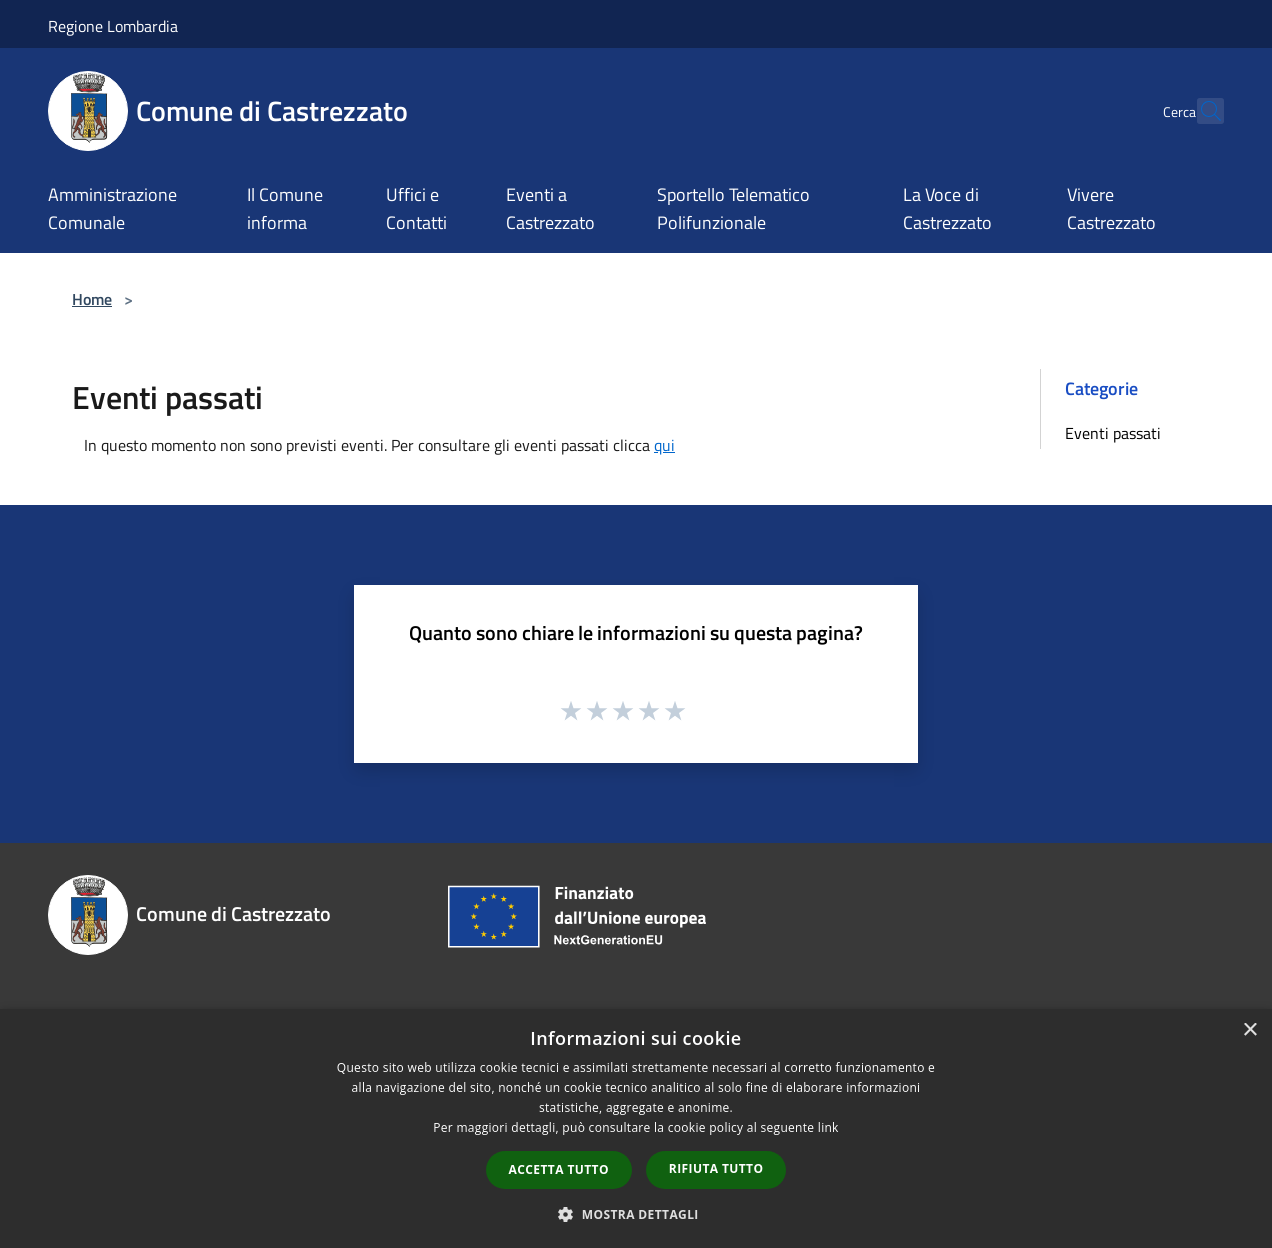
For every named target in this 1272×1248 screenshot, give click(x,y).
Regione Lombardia (113, 26)
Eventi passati (1113, 433)
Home (92, 299)
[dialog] (636, 1128)
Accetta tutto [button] (559, 1169)
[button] (636, 1214)
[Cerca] (1200, 111)
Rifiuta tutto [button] (716, 1168)
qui (664, 445)
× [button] (1249, 1030)
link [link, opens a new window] (828, 1127)
